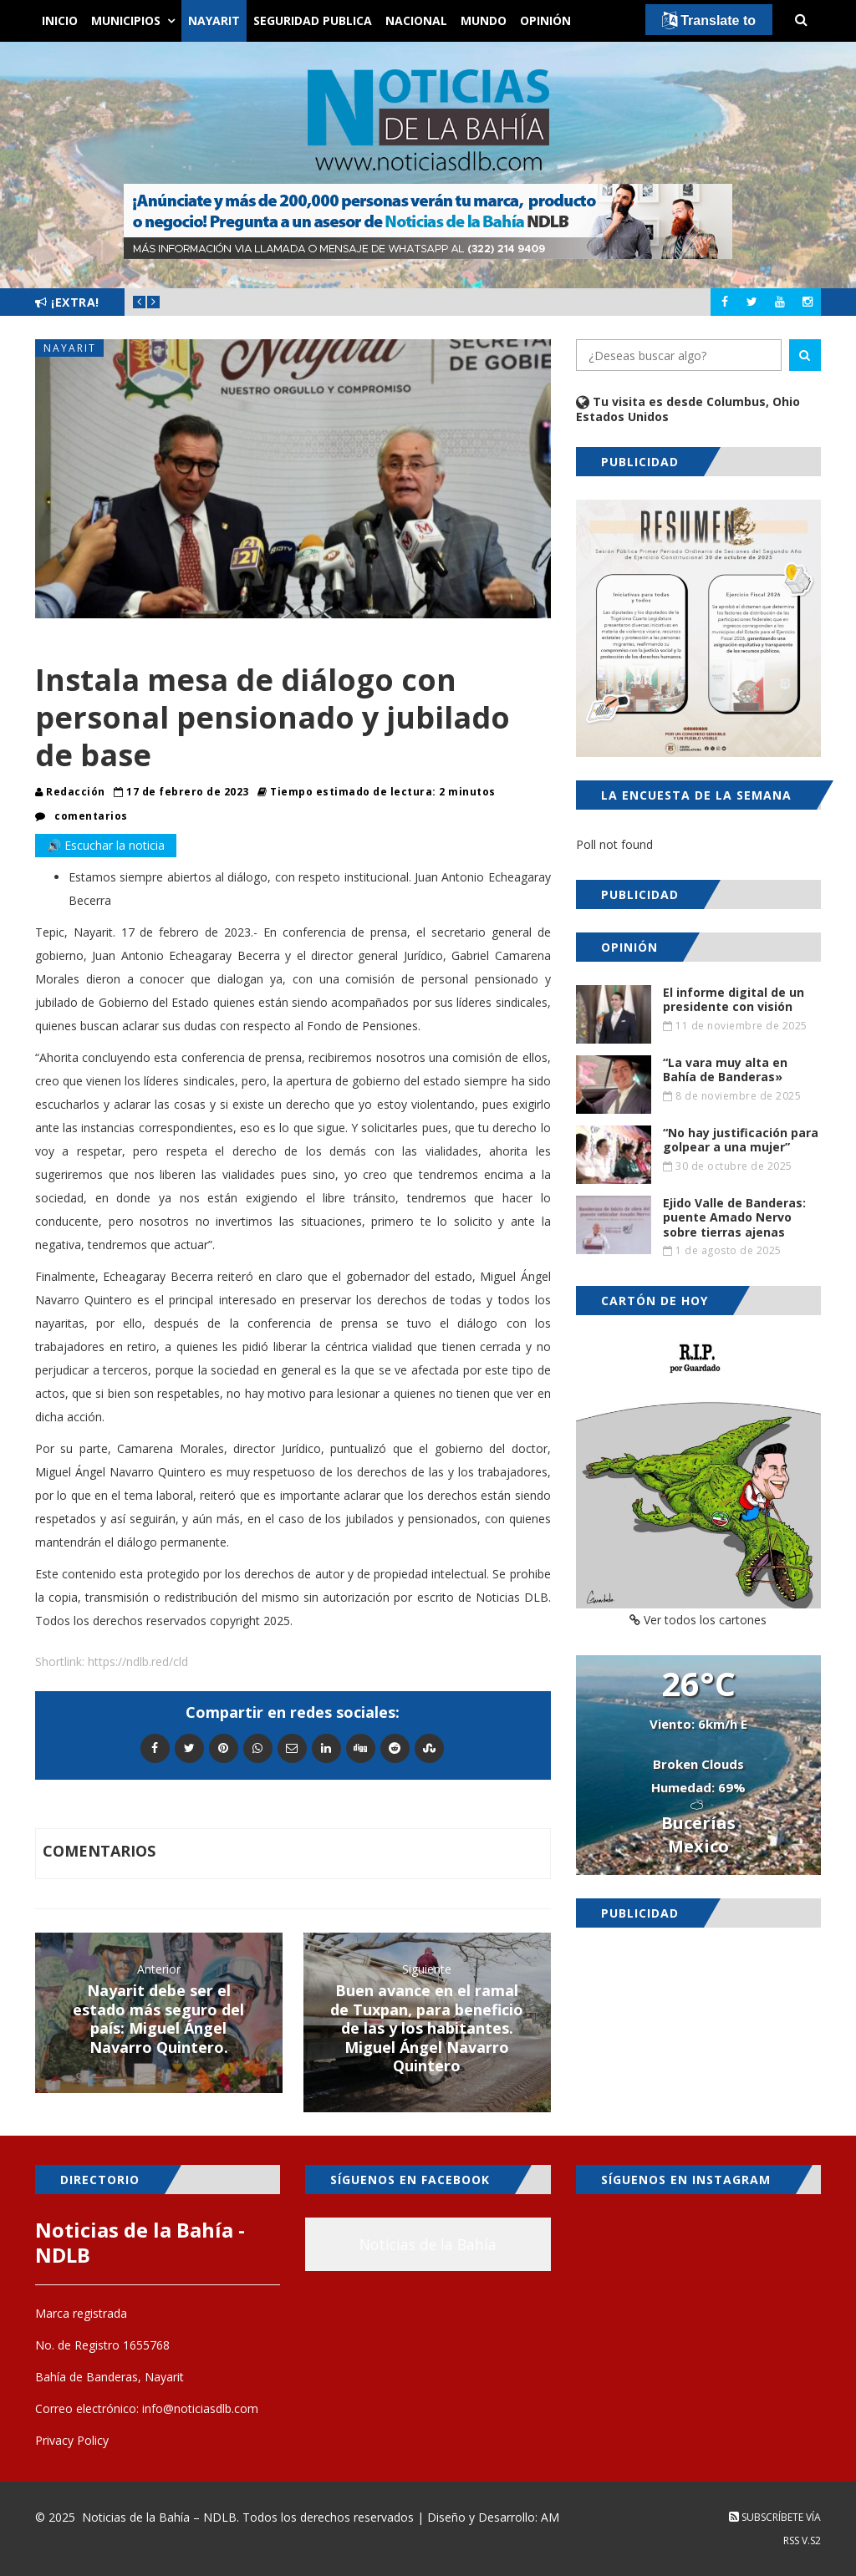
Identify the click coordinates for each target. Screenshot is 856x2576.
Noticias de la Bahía (428, 2244)
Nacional (416, 20)
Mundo (484, 20)
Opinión (545, 20)
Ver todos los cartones (698, 1620)
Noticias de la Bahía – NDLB (159, 2517)
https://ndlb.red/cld (138, 1661)
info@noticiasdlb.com (200, 2408)
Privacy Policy (72, 2440)
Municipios (125, 20)
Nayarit (214, 20)
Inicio (60, 20)
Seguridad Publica (312, 20)
